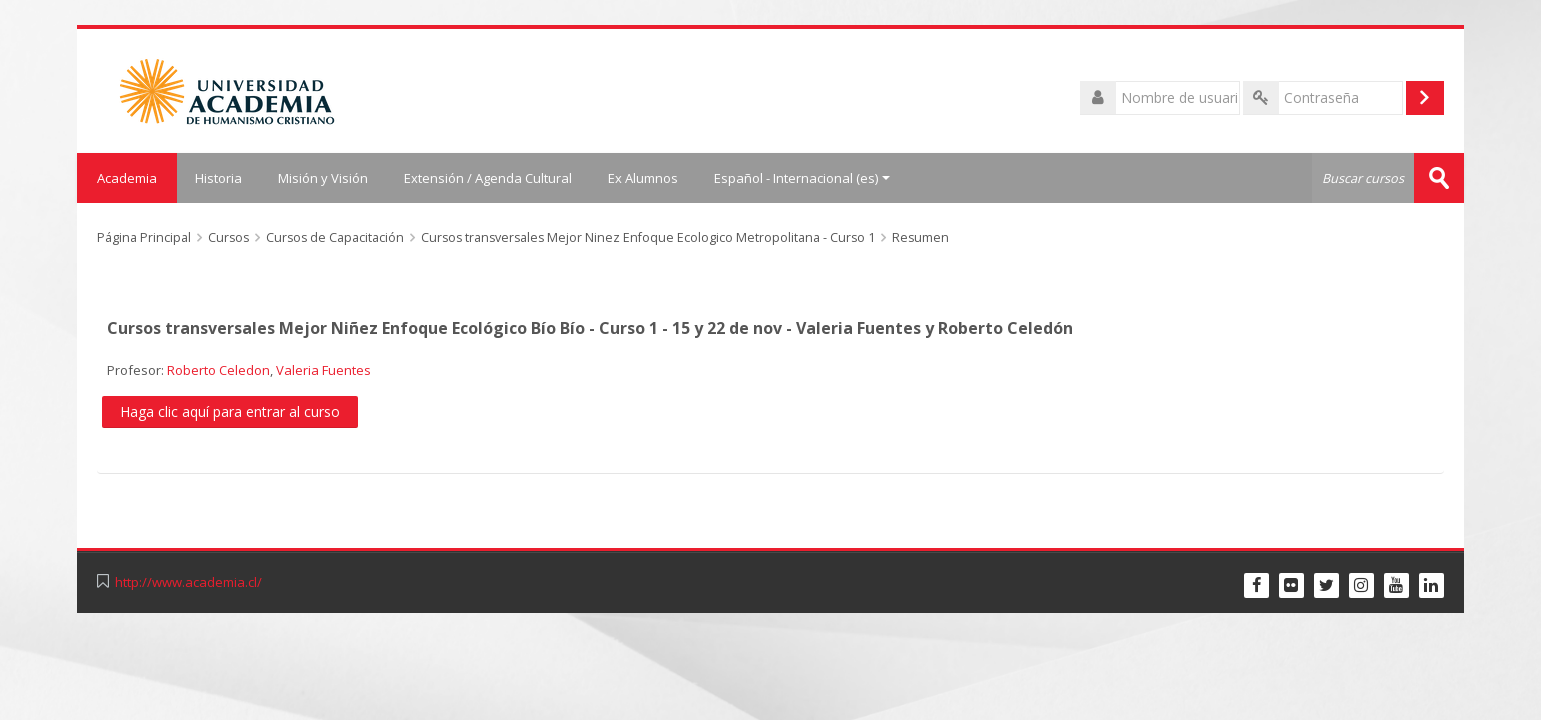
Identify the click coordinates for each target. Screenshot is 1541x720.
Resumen (920, 237)
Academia (127, 178)
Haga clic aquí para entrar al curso (230, 411)
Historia (218, 178)
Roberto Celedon (218, 370)
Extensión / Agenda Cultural (488, 178)
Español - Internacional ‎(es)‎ (802, 178)
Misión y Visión (323, 178)
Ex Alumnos (643, 178)
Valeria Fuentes (323, 370)
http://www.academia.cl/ (188, 582)
